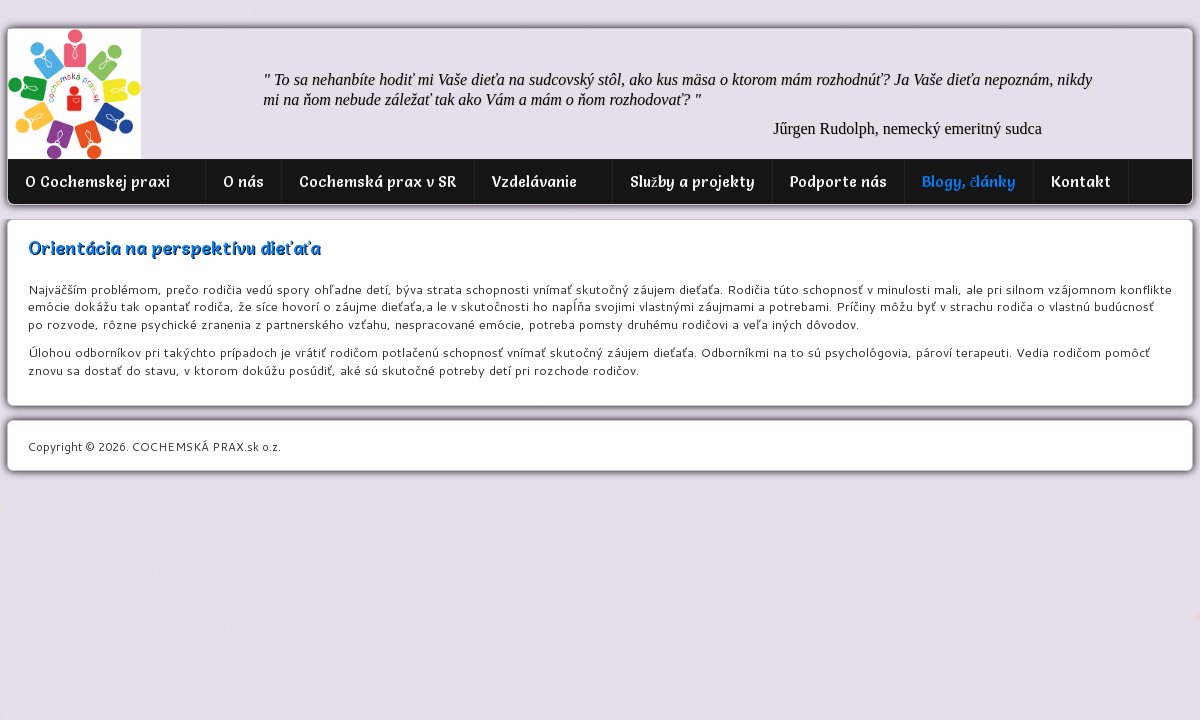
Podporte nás (838, 181)
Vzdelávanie (534, 181)
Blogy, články (969, 181)
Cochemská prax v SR (378, 181)
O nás (243, 181)
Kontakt (1081, 181)
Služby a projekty (692, 181)
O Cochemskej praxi (97, 181)
